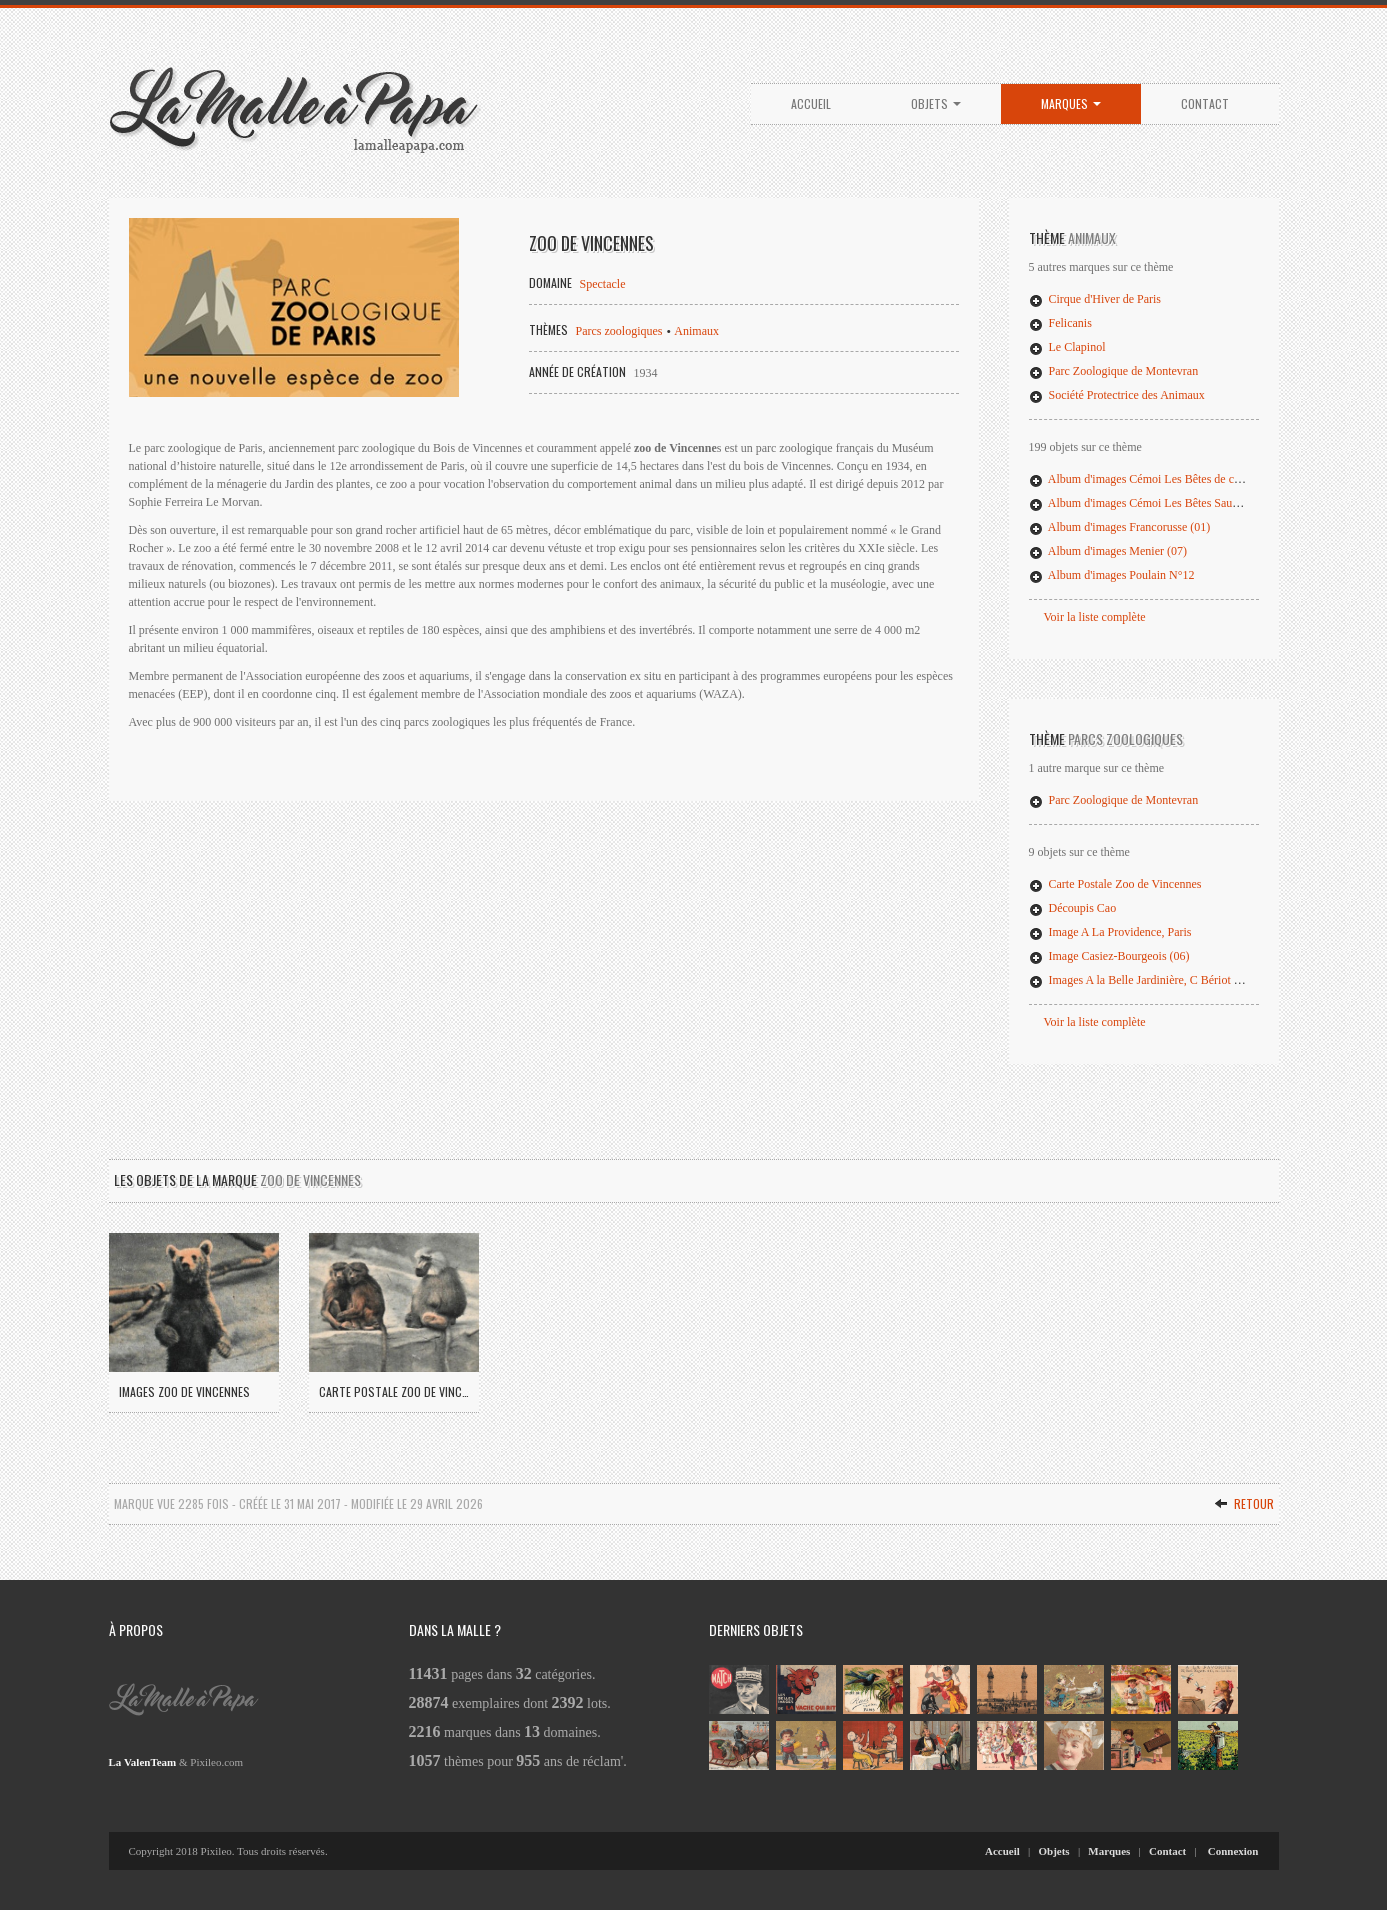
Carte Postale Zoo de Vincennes (1115, 884)
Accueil (811, 103)
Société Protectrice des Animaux (1117, 395)
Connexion (1233, 1851)
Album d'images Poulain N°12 (1112, 575)
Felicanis (1060, 323)
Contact (1205, 103)
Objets (936, 103)
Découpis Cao (1073, 908)
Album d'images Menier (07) (1108, 551)
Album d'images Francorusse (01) (1120, 527)
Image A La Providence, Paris (1110, 932)
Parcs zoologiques (619, 331)
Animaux (696, 331)
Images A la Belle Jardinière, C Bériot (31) (1141, 980)
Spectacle (603, 284)
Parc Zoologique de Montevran (1114, 371)
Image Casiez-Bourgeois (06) (1109, 956)
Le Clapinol (1067, 347)
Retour (1244, 1503)
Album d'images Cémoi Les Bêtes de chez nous (1153, 479)
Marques (1071, 103)
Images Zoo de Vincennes (184, 1391)
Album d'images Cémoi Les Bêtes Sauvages (1144, 503)
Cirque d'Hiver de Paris (1095, 299)
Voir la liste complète (1095, 617)
